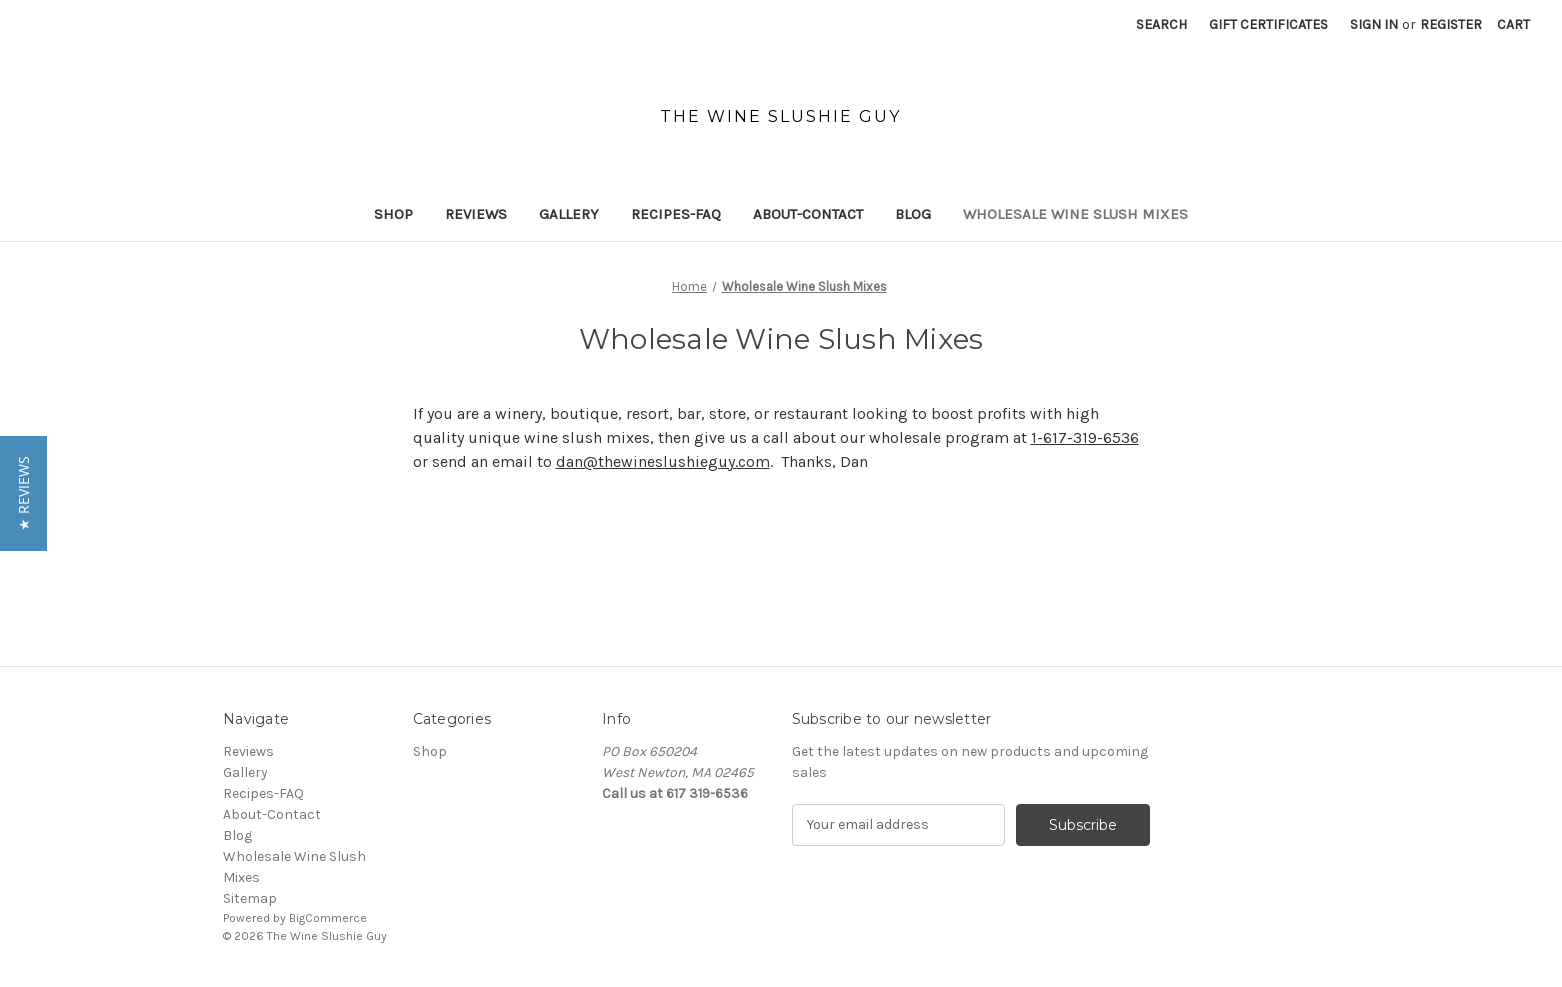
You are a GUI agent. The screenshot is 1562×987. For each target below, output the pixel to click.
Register (1451, 24)
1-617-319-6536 (1085, 437)
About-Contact (808, 214)
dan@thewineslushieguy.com (663, 461)
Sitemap (250, 898)
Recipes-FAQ (676, 214)
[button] (23, 493)
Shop (393, 214)
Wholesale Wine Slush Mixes (1075, 214)
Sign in (1374, 24)
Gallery (569, 214)
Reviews (476, 214)
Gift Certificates (1268, 24)
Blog (913, 214)
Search (1161, 24)
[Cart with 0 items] (1513, 24)
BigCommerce (328, 918)
